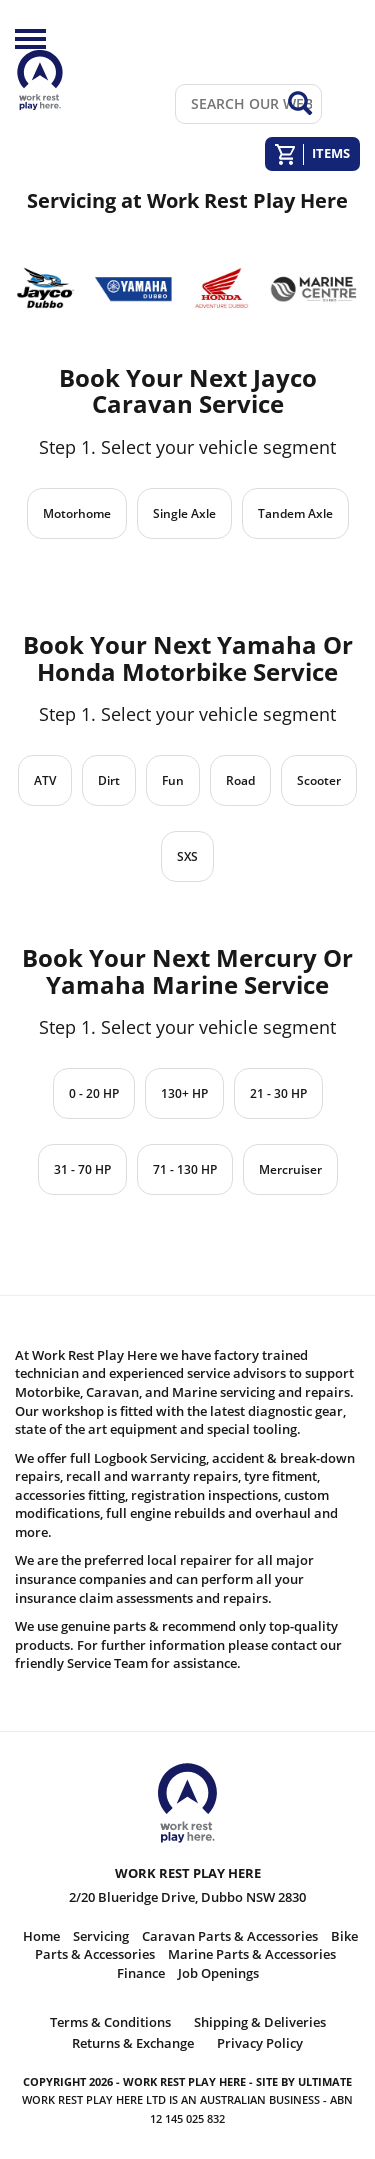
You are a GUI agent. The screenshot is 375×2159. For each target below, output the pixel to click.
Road (240, 780)
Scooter (319, 780)
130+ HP (184, 1093)
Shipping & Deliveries (260, 2022)
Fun (173, 780)
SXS (187, 856)
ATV (45, 780)
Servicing (101, 1936)
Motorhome (77, 513)
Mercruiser (290, 1169)
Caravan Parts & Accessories (230, 1936)
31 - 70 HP (82, 1169)
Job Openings (218, 1973)
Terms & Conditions (110, 2022)
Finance (141, 1973)
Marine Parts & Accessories (252, 1954)
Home (41, 1936)
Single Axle (184, 513)
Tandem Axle (295, 513)
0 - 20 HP (94, 1093)
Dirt (109, 780)
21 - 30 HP (278, 1093)
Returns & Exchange (133, 2043)
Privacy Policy (260, 2043)
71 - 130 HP (185, 1169)
